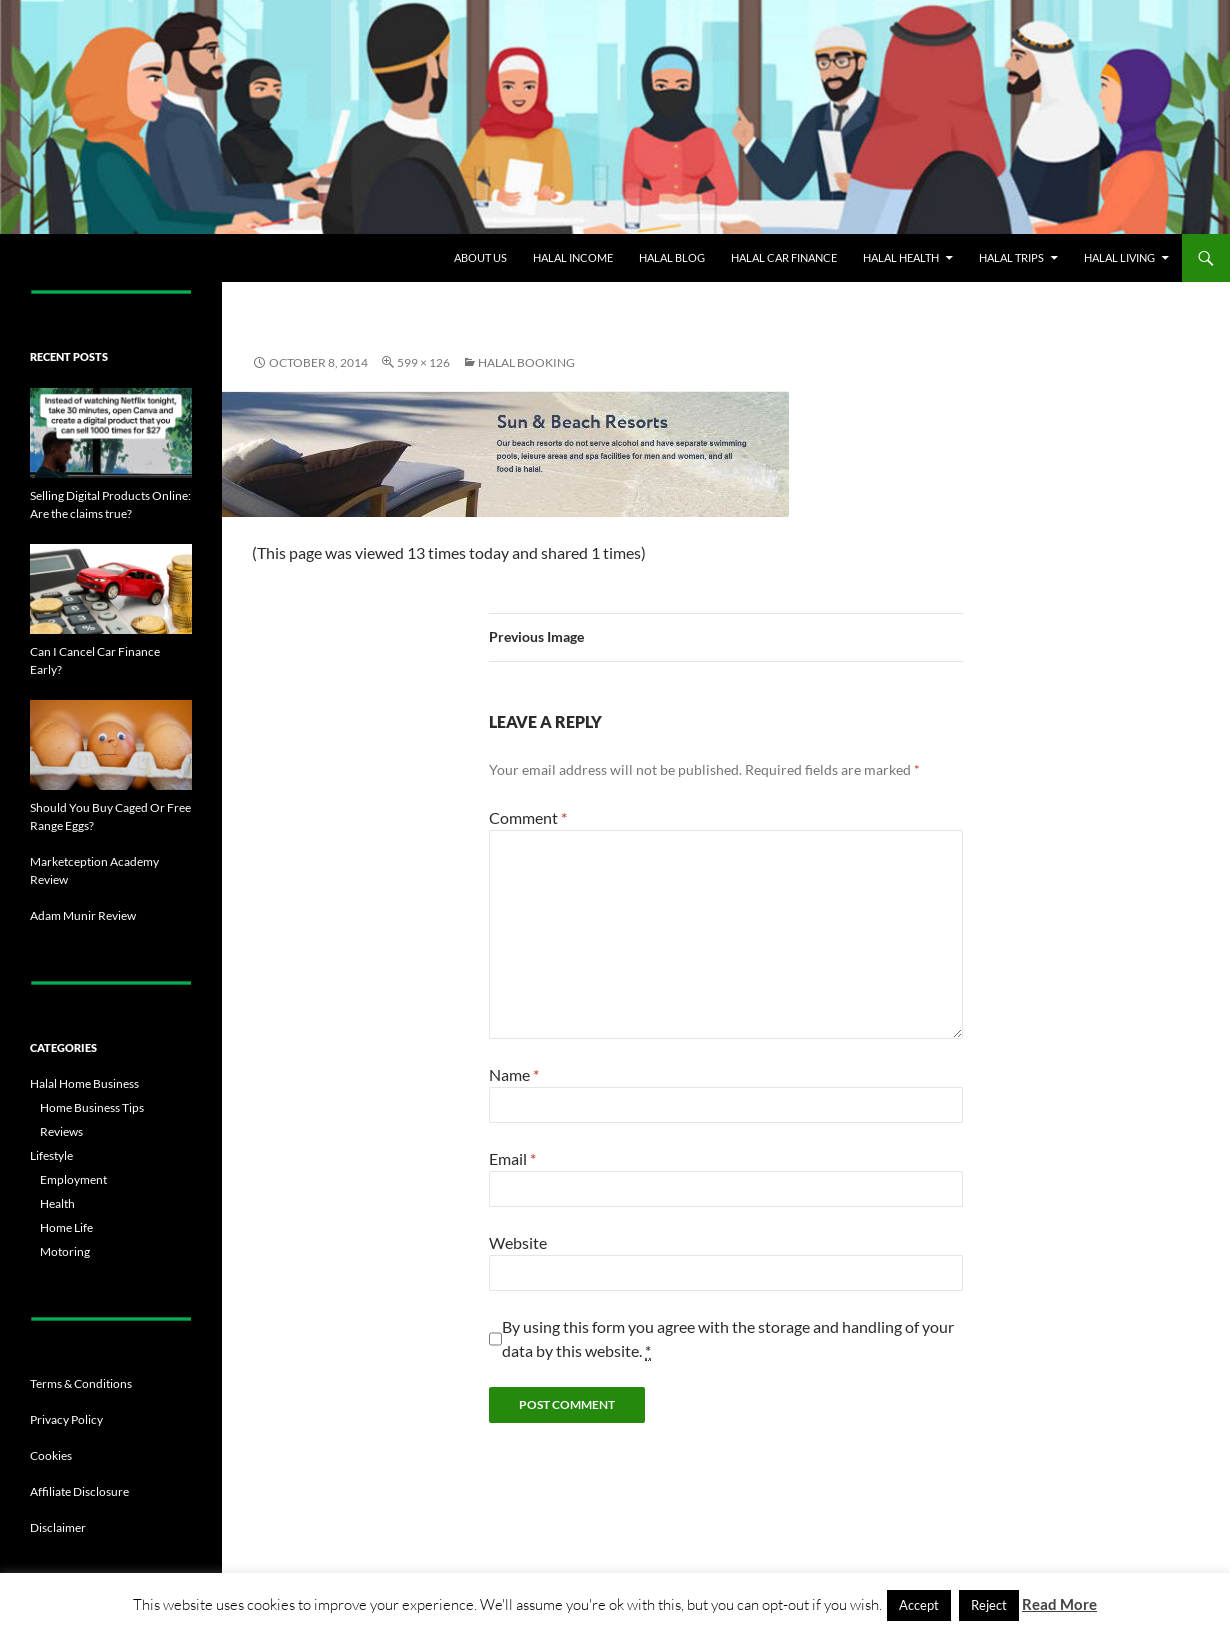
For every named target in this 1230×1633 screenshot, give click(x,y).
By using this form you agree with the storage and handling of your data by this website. (728, 1339)
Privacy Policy (66, 1419)
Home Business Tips (92, 1107)
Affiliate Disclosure (79, 1491)
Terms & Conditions (81, 1383)
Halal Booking (526, 362)
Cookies (51, 1455)
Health (57, 1203)
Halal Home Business (84, 1083)
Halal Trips (1011, 257)
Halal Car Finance (784, 257)
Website (518, 1242)
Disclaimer (58, 1527)
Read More (1059, 1604)
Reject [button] (989, 1605)
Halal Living (1119, 257)
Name (514, 1074)
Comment (528, 817)
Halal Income (573, 257)
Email (512, 1158)
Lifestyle (51, 1155)
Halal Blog (672, 257)
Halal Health (901, 257)
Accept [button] (919, 1605)
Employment (73, 1179)
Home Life (66, 1227)
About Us (480, 257)
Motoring (65, 1251)
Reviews (61, 1131)
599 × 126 (423, 362)
